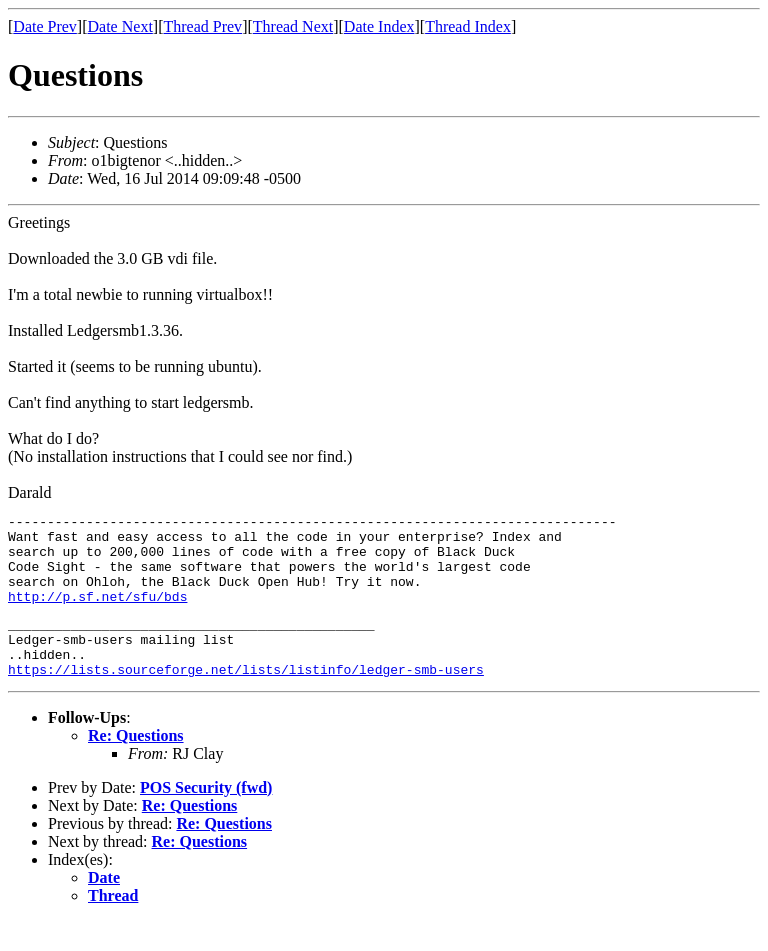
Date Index (379, 26)
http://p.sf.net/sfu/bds (97, 614)
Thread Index (468, 26)
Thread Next (293, 26)
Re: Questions (136, 765)
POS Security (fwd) (206, 817)
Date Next (120, 26)
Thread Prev (202, 26)
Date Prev (45, 26)
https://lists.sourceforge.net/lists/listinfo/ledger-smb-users (246, 699)
